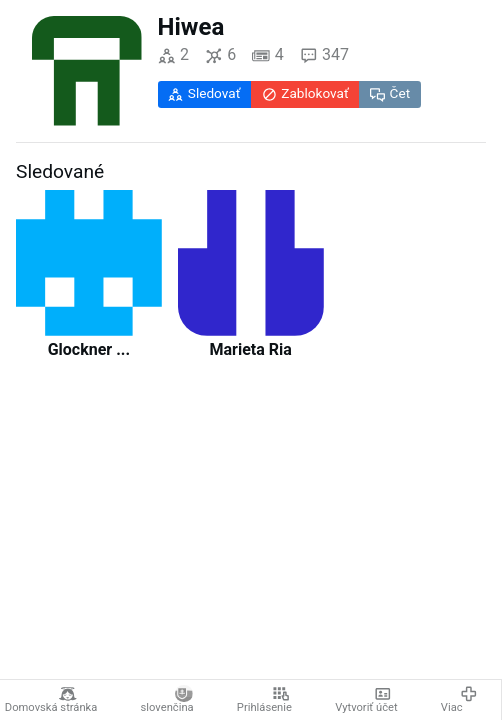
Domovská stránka (51, 700)
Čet (390, 93)
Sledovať (204, 93)
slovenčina (167, 700)
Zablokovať (305, 93)
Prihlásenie (264, 700)
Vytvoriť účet (366, 700)
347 (324, 55)
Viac (459, 700)
